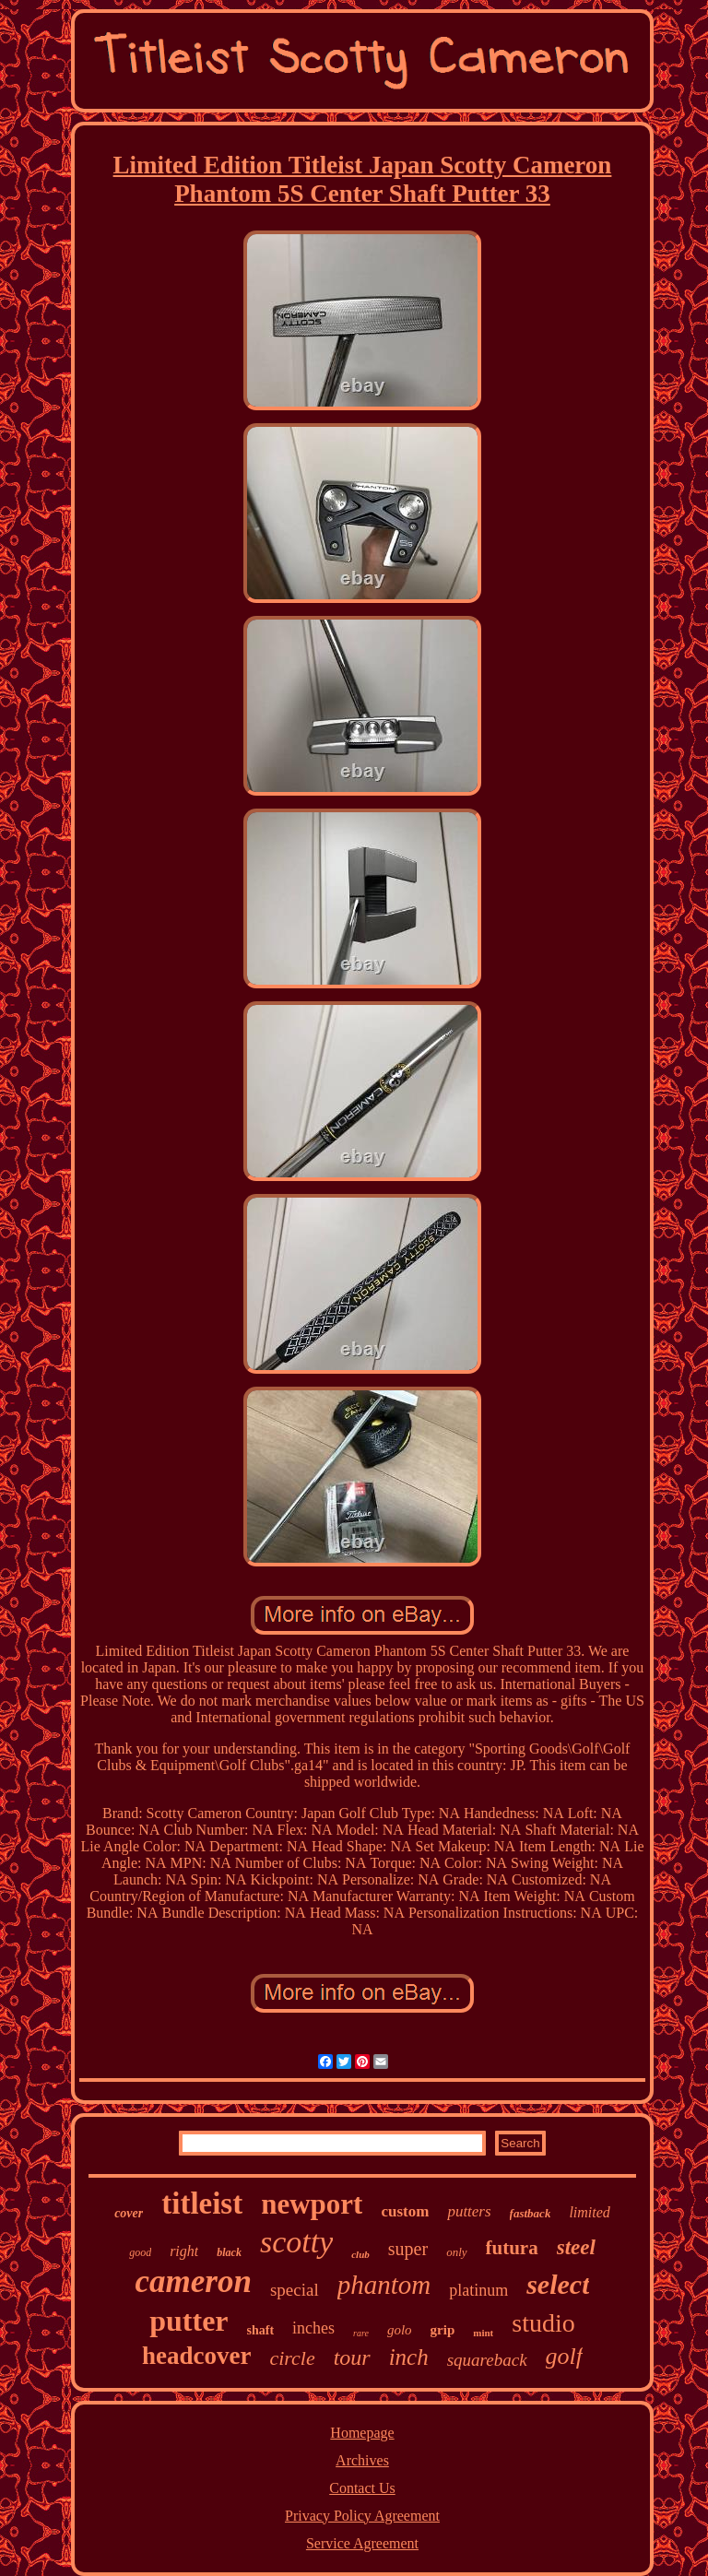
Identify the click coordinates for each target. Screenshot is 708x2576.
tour (352, 2357)
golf (564, 2356)
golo (399, 2329)
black (229, 2252)
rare (361, 2333)
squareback (487, 2359)
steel (576, 2247)
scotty (296, 2242)
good (140, 2252)
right (184, 2251)
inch (409, 2357)
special (294, 2289)
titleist (201, 2203)
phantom (384, 2284)
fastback (530, 2213)
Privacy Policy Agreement (362, 2515)
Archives (362, 2460)
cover (128, 2213)
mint (483, 2332)
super (408, 2249)
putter (188, 2320)
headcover (196, 2355)
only (456, 2252)
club (360, 2254)
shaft (261, 2330)
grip (443, 2329)
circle (291, 2357)
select (557, 2284)
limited (589, 2212)
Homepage (362, 2432)
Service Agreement (362, 2543)
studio (543, 2323)
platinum (478, 2290)
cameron (194, 2281)
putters (468, 2211)
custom (405, 2211)
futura (512, 2248)
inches (313, 2328)
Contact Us (362, 2488)
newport (311, 2204)
